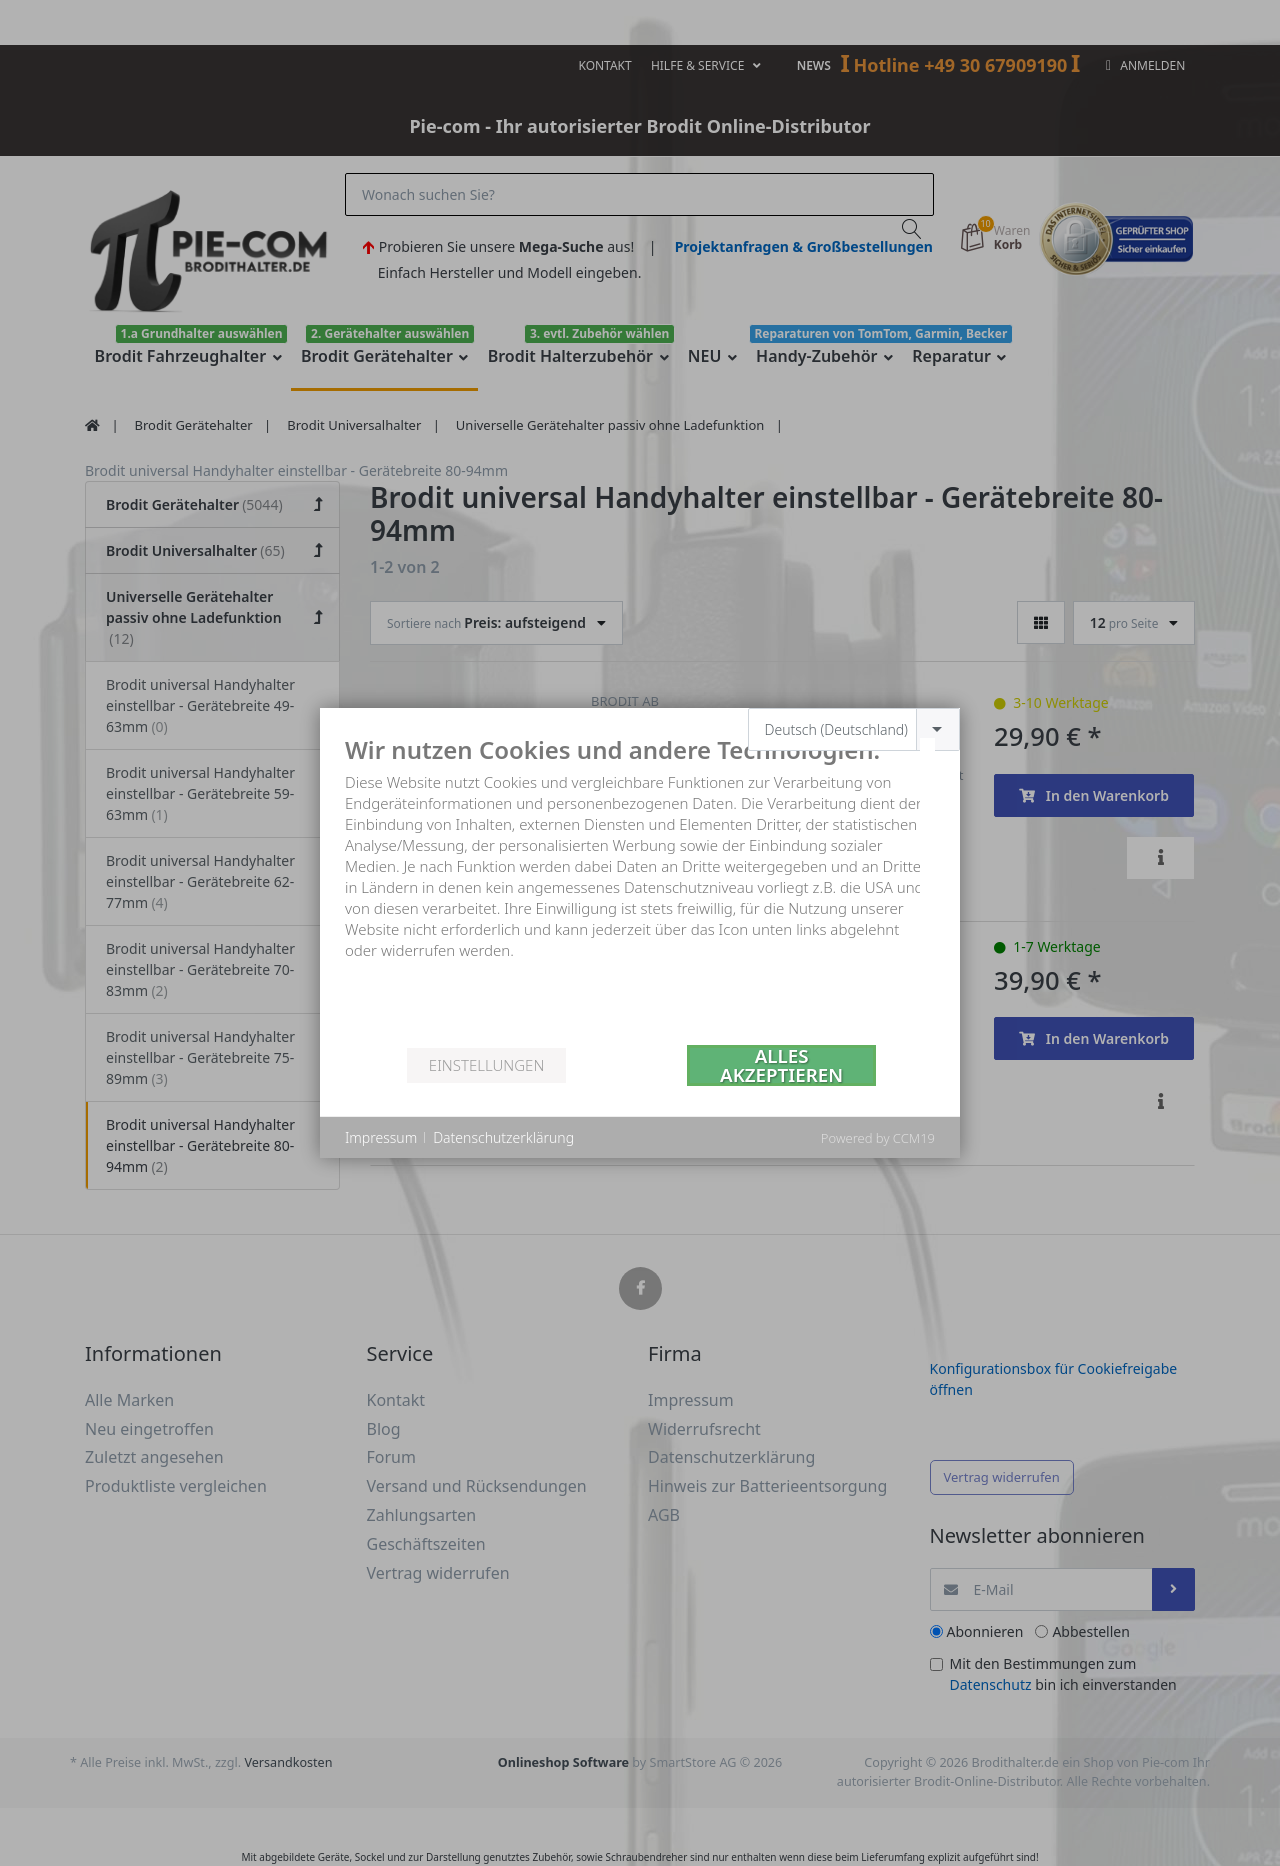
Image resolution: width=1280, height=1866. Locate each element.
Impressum (381, 1137)
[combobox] (854, 729)
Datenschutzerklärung (503, 1137)
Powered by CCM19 (878, 1138)
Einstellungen (486, 1065)
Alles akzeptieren (781, 1065)
